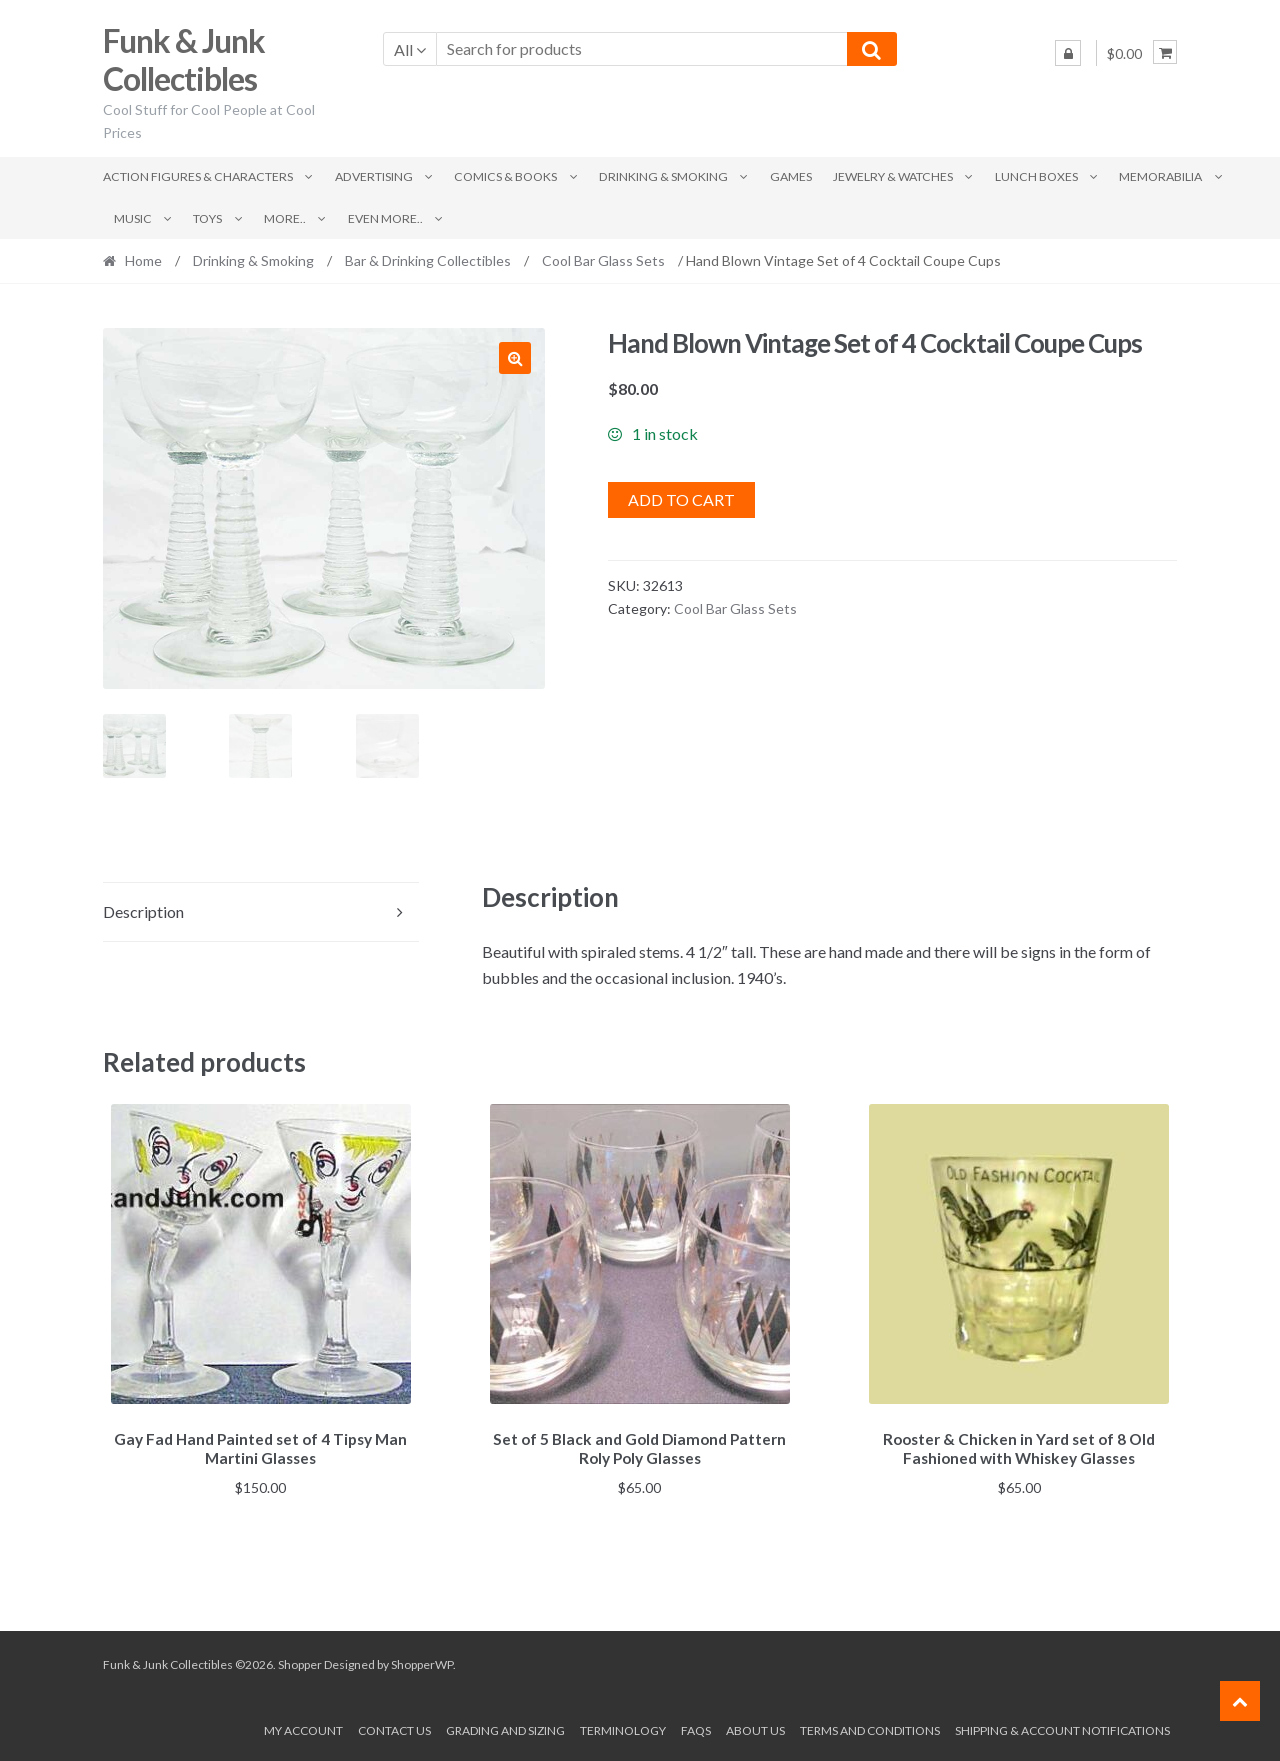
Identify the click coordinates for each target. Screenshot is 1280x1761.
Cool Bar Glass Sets (603, 260)
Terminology (623, 1727)
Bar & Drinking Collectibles (428, 260)
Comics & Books (505, 176)
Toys (207, 218)
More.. (285, 218)
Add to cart (681, 499)
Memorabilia (1160, 176)
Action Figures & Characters (198, 176)
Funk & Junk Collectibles (184, 60)
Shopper (300, 1661)
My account (303, 1727)
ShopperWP (422, 1661)
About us (755, 1727)
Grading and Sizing (505, 1727)
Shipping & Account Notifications (1062, 1727)
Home (143, 260)
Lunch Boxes (1036, 176)
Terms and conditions (870, 1727)
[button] (515, 358)
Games (791, 176)
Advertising (374, 176)
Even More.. (385, 218)
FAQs (696, 1727)
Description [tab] (143, 911)
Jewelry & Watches (893, 176)
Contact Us (394, 1727)
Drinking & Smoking (663, 176)
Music (133, 218)
